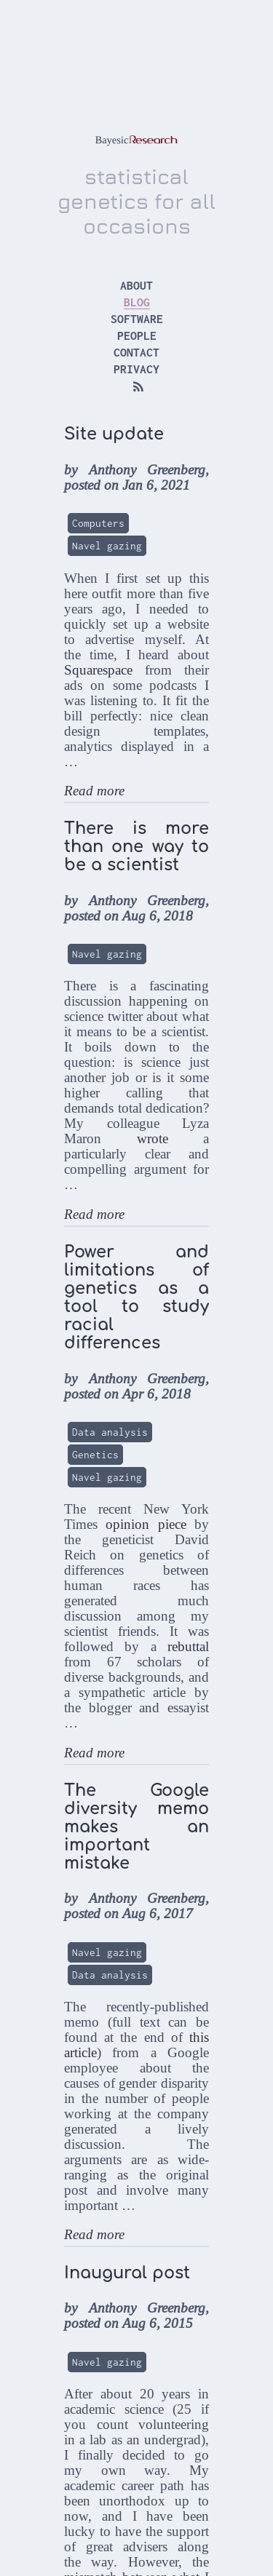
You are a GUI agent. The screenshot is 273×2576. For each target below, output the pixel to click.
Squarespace (98, 669)
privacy (136, 368)
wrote (152, 1138)
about (136, 285)
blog (137, 302)
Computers (98, 523)
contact (136, 352)
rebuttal (188, 1646)
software (137, 318)
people (137, 335)
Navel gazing (107, 546)
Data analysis (110, 1432)
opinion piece (146, 1524)
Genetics (95, 1454)
